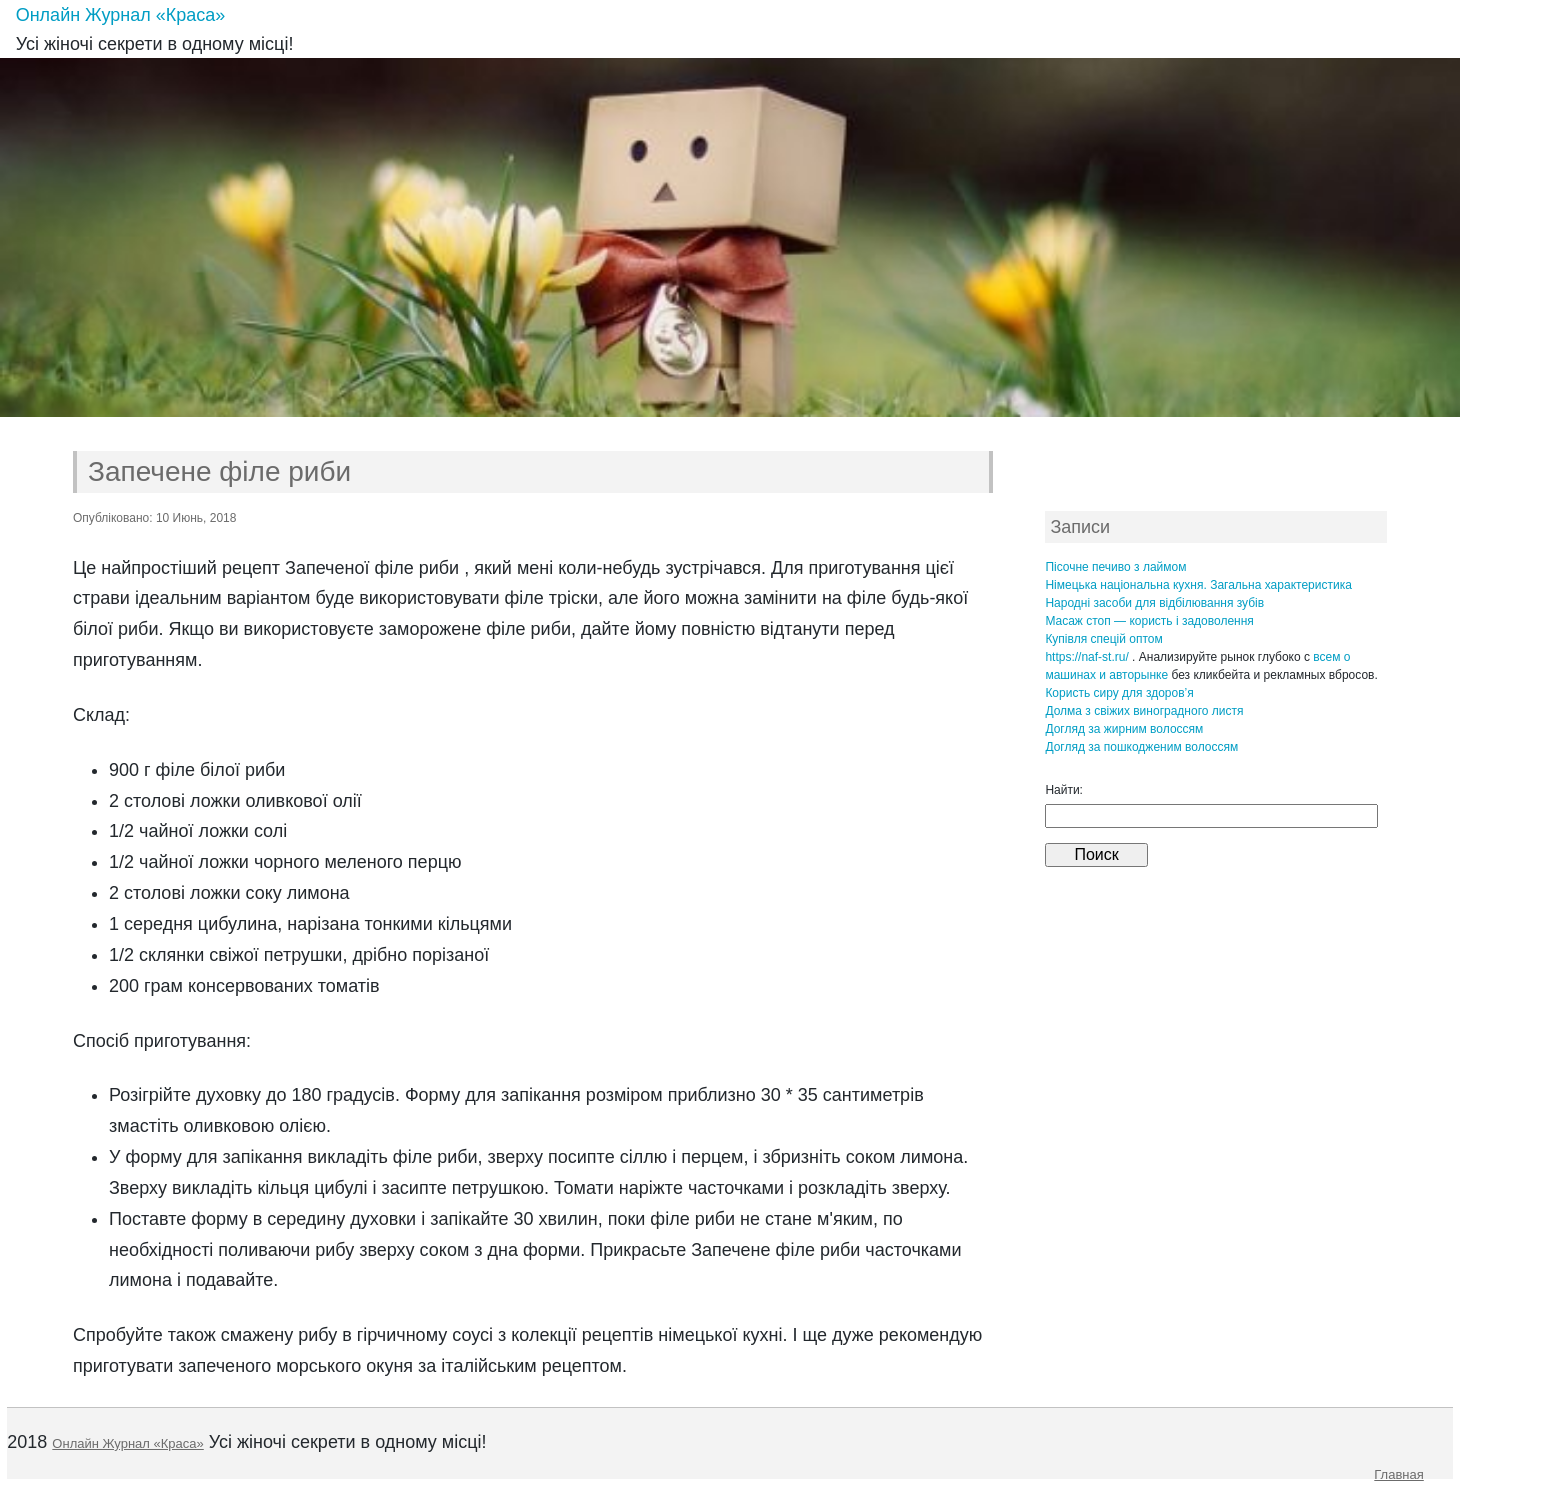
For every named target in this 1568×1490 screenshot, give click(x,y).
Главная (1398, 1474)
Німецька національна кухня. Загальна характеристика (1198, 585)
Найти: (1064, 790)
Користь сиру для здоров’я (1119, 693)
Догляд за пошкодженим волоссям (1141, 747)
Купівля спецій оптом (1103, 639)
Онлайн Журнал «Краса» (121, 15)
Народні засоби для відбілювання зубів (1154, 603)
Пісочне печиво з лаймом (1115, 567)
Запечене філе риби (219, 471)
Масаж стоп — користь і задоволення (1149, 621)
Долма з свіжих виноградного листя (1144, 711)
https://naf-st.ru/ (1086, 657)
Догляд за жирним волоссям (1124, 729)
